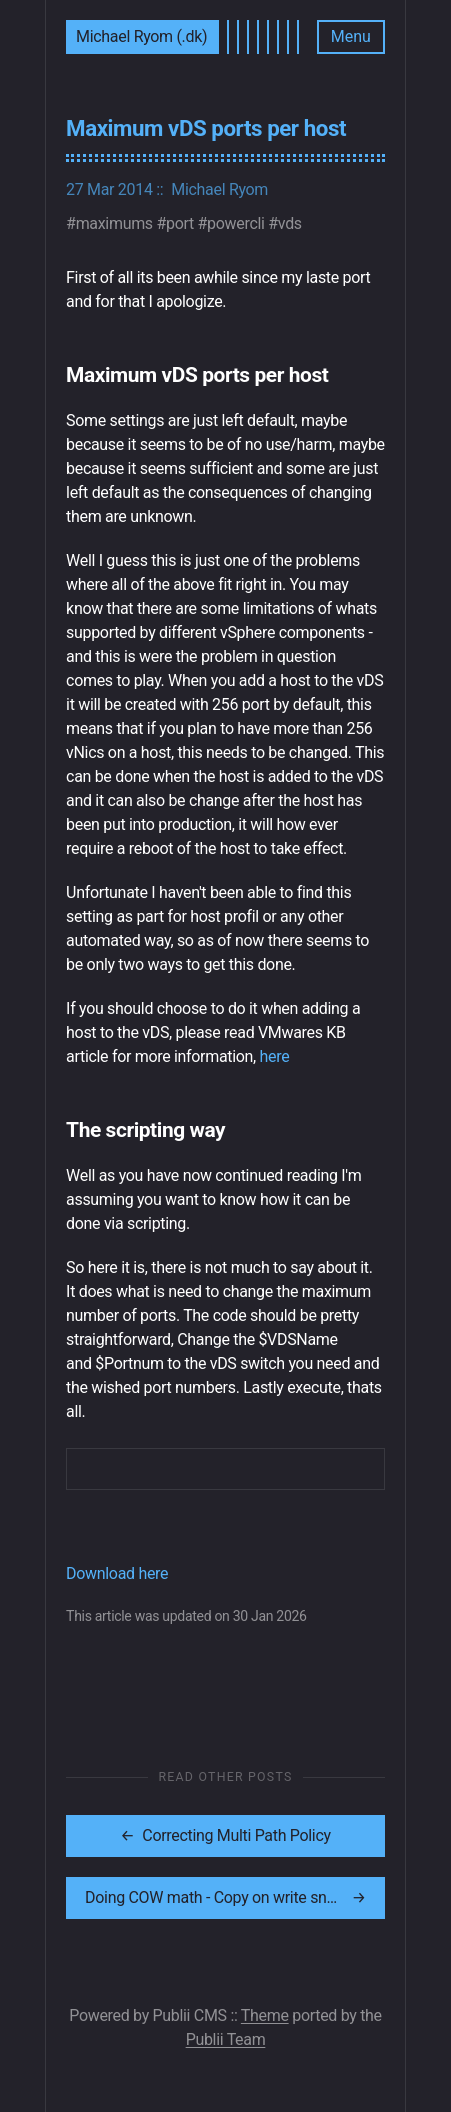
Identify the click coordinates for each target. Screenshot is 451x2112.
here (275, 1056)
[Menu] (351, 37)
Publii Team (226, 2039)
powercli (236, 223)
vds (290, 223)
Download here (117, 1573)
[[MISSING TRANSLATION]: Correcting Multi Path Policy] (225, 1836)
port (180, 223)
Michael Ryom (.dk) (141, 36)
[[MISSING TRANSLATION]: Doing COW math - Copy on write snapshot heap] (225, 1898)
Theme (265, 2015)
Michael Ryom (219, 189)
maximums (114, 223)
